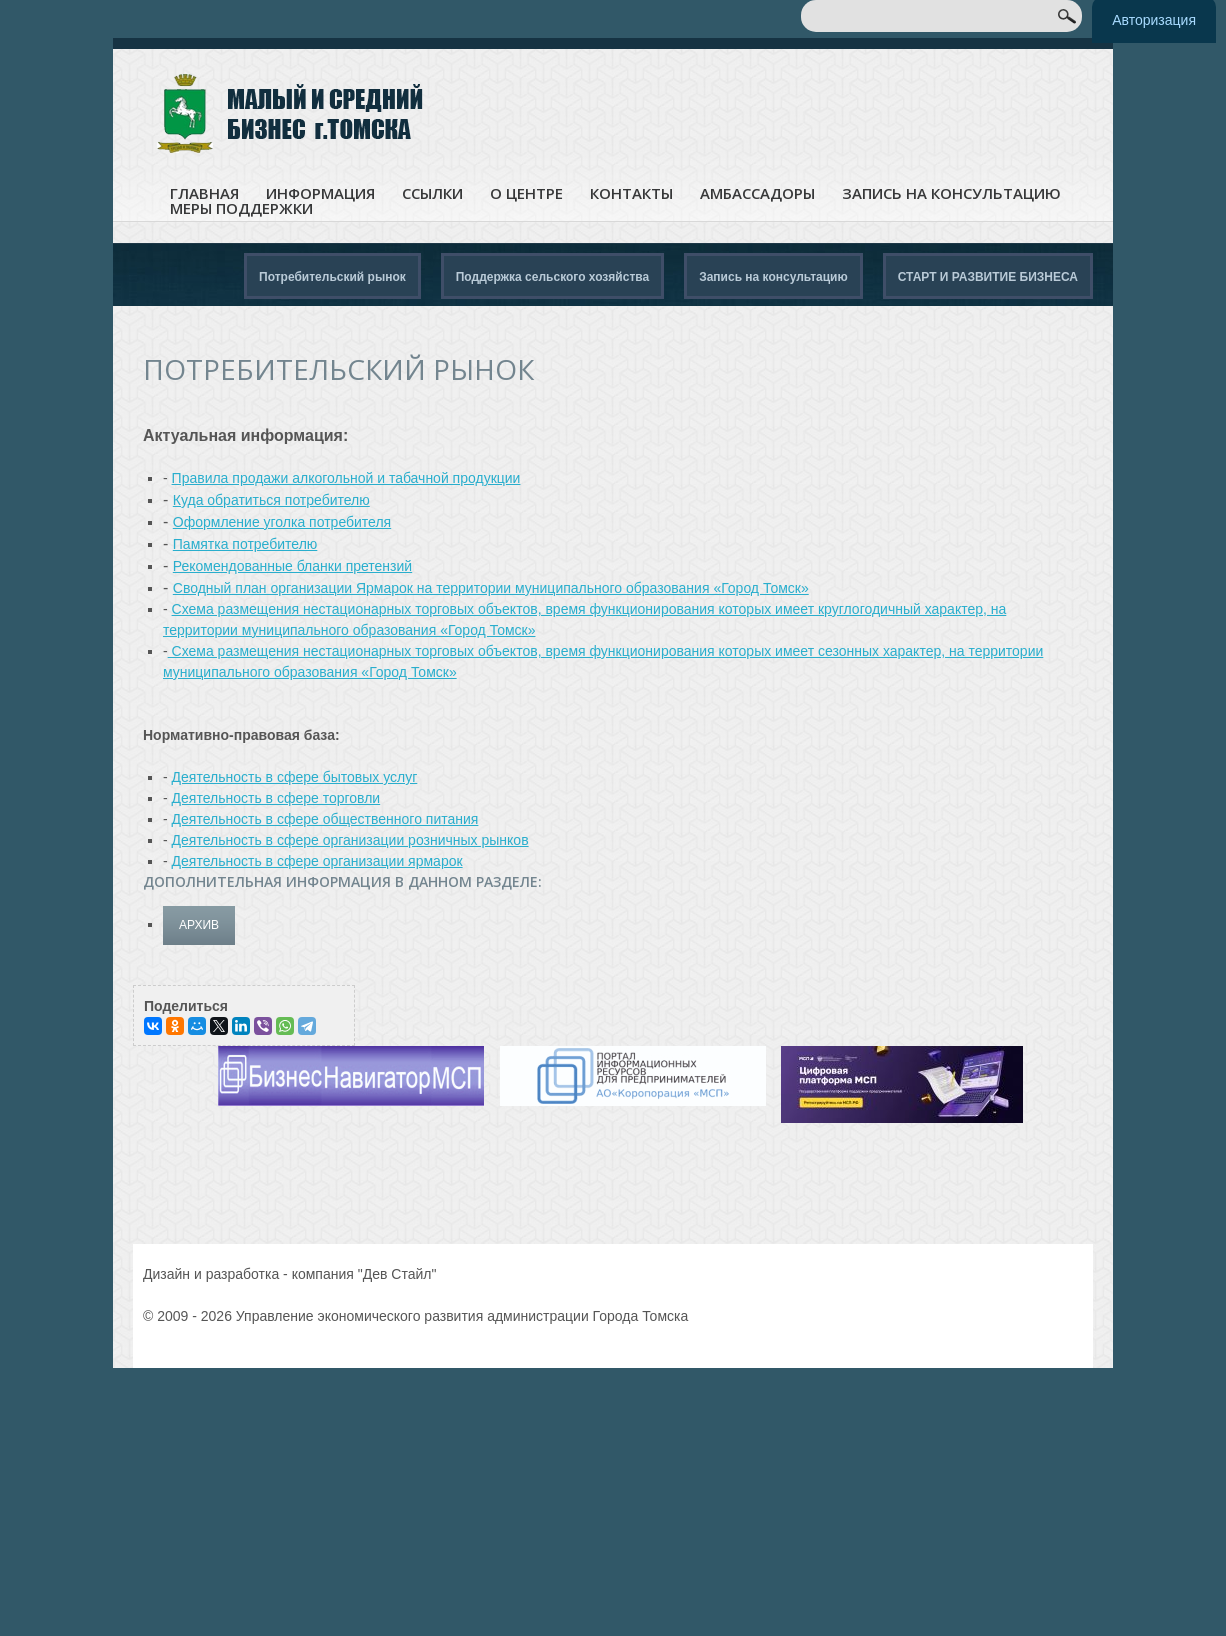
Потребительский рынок (332, 277)
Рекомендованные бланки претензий (292, 566)
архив (199, 925)
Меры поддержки (241, 208)
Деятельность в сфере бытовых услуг (295, 777)
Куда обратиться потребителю (271, 500)
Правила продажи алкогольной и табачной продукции (346, 478)
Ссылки (432, 193)
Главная (204, 193)
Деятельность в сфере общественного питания (325, 819)
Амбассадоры (757, 193)
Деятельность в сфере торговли (276, 798)
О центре (526, 193)
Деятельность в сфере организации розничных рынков (350, 840)
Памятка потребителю (245, 544)
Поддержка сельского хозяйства (552, 277)
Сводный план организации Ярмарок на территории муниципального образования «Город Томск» (491, 588)
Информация (320, 193)
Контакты (631, 193)
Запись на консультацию (951, 193)
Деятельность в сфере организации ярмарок (317, 861)
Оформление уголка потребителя (282, 522)
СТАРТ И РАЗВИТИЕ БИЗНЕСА (988, 277)
